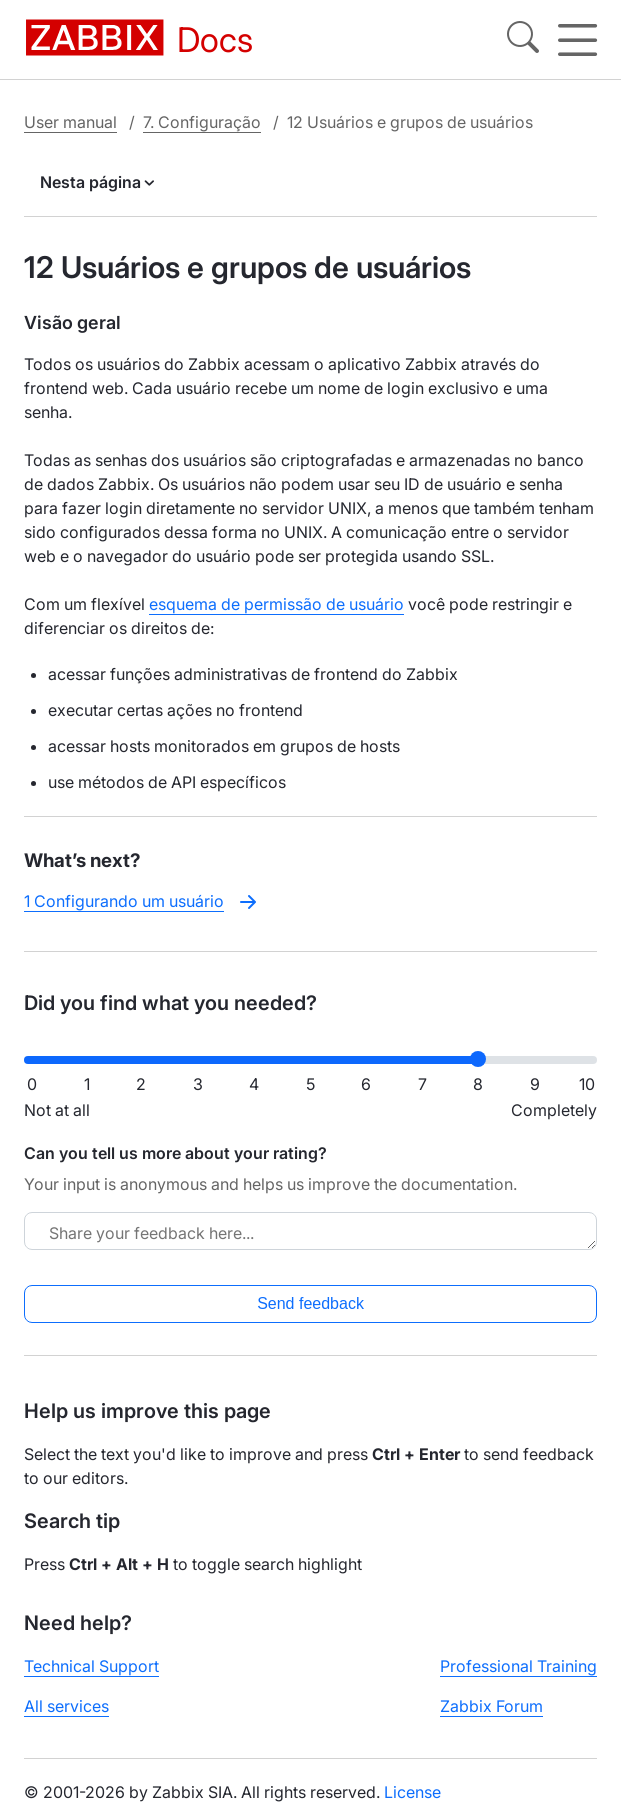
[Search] (523, 40)
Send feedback (310, 1303)
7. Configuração (202, 122)
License (412, 1792)
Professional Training (518, 1666)
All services (66, 1706)
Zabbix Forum (491, 1706)
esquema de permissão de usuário (276, 604)
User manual (70, 122)
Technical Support (91, 1666)
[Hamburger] (577, 40)
